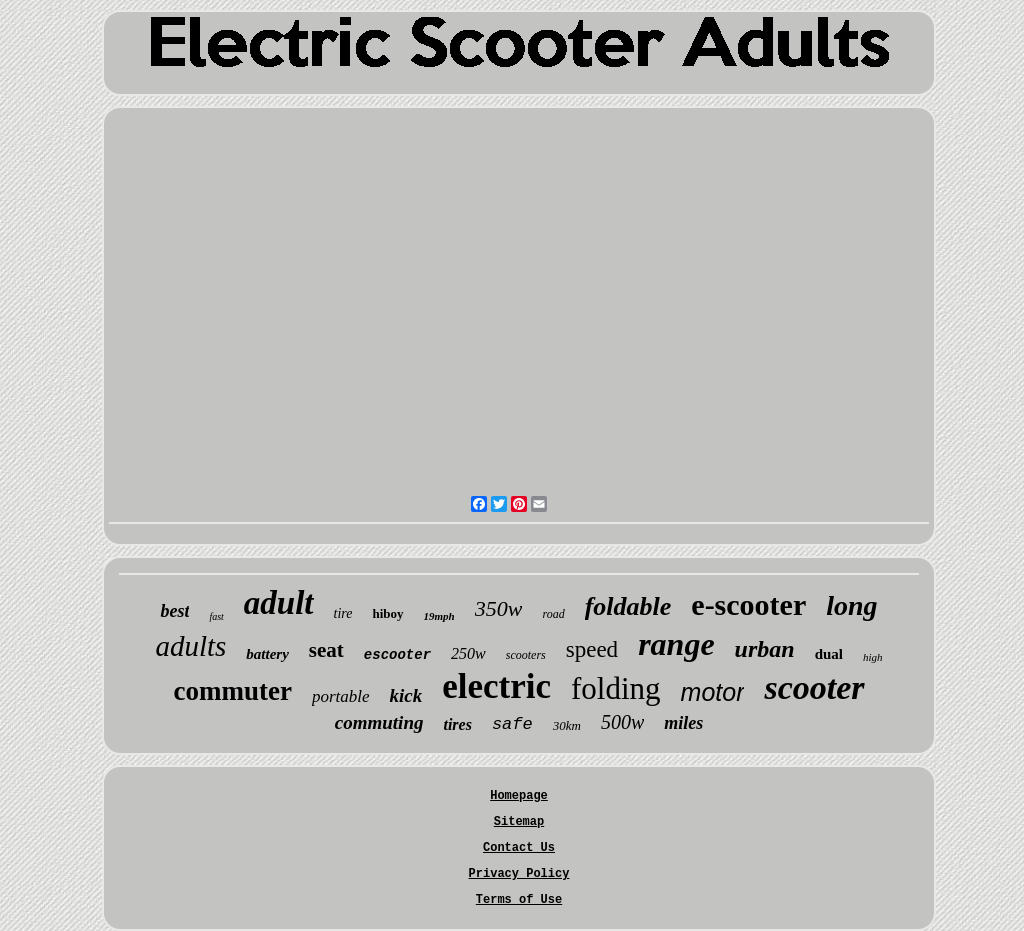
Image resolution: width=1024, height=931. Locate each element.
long (851, 605)
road (553, 614)
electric (496, 686)
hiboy (387, 613)
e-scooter (748, 604)
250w (468, 653)
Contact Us (519, 848)
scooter (814, 687)
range (676, 644)
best (174, 611)
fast (216, 616)
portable (341, 696)
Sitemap (519, 822)
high (873, 657)
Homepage (519, 796)
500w (622, 722)
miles (683, 723)
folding (616, 688)
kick (406, 695)
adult (279, 603)
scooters (526, 655)
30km (567, 725)
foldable (628, 606)
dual (829, 654)
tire (343, 613)
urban (765, 649)
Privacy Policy (519, 874)
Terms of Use (519, 900)
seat (326, 650)
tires (457, 724)
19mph (439, 616)
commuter (232, 691)
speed (592, 649)
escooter (397, 655)
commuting (379, 722)
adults (190, 646)
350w (499, 608)
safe (512, 724)
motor (713, 692)
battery (267, 654)
